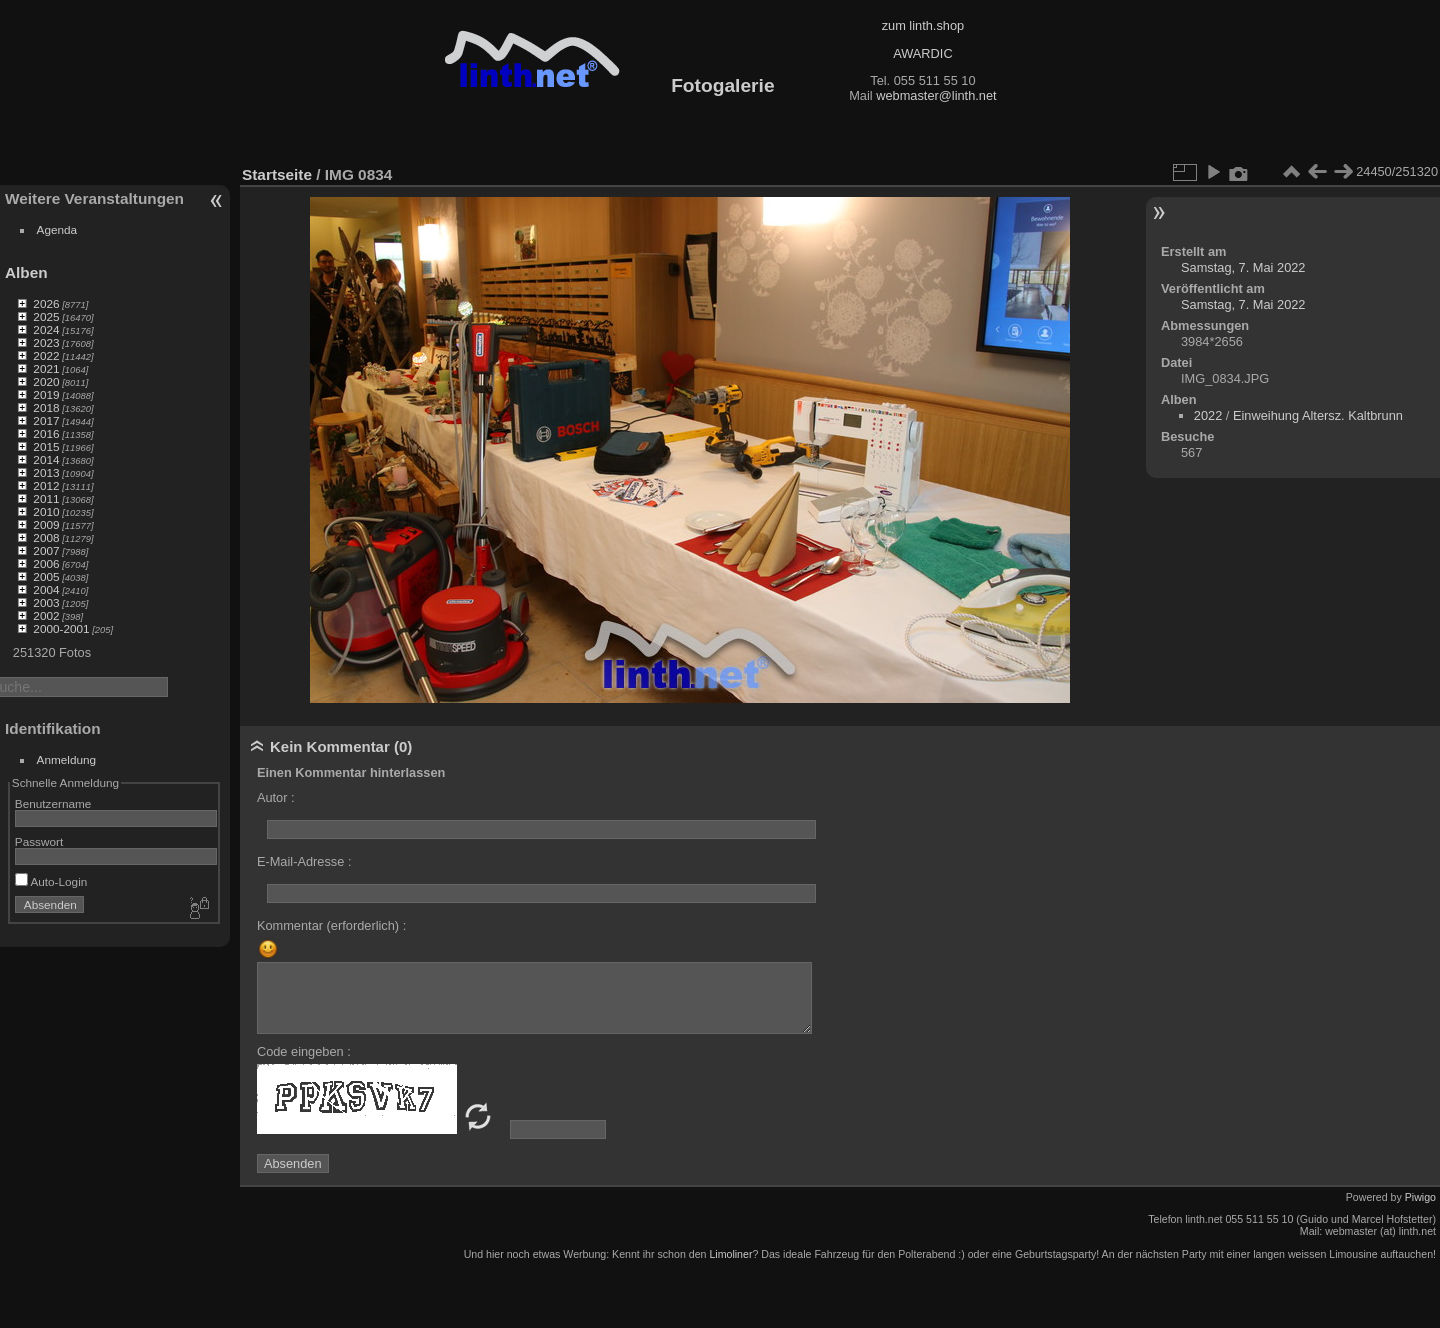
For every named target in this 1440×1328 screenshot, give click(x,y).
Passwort (39, 841)
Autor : (276, 797)
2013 (46, 472)
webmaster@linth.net (936, 95)
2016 (46, 433)
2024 (46, 329)
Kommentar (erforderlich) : (331, 925)
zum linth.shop (923, 25)
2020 (46, 381)
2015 (46, 446)
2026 (46, 303)
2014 (46, 459)
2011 (46, 498)
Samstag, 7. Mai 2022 (1243, 267)
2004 (46, 589)
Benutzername (53, 803)
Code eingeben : (304, 1051)
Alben (26, 272)
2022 (46, 355)
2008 (46, 537)
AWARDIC (922, 53)
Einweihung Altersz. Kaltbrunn (1318, 415)
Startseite (277, 174)
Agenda (57, 229)
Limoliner (730, 1254)
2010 (46, 511)
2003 (46, 602)
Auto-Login (51, 881)
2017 (46, 420)
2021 (46, 368)
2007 (46, 550)
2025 (46, 316)
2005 (46, 576)
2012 (46, 485)
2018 (46, 407)
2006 (46, 563)
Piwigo (1420, 1197)
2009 (46, 524)
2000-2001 (61, 628)
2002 (46, 615)
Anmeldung (67, 759)
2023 (46, 342)
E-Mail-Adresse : (304, 861)
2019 (46, 394)
